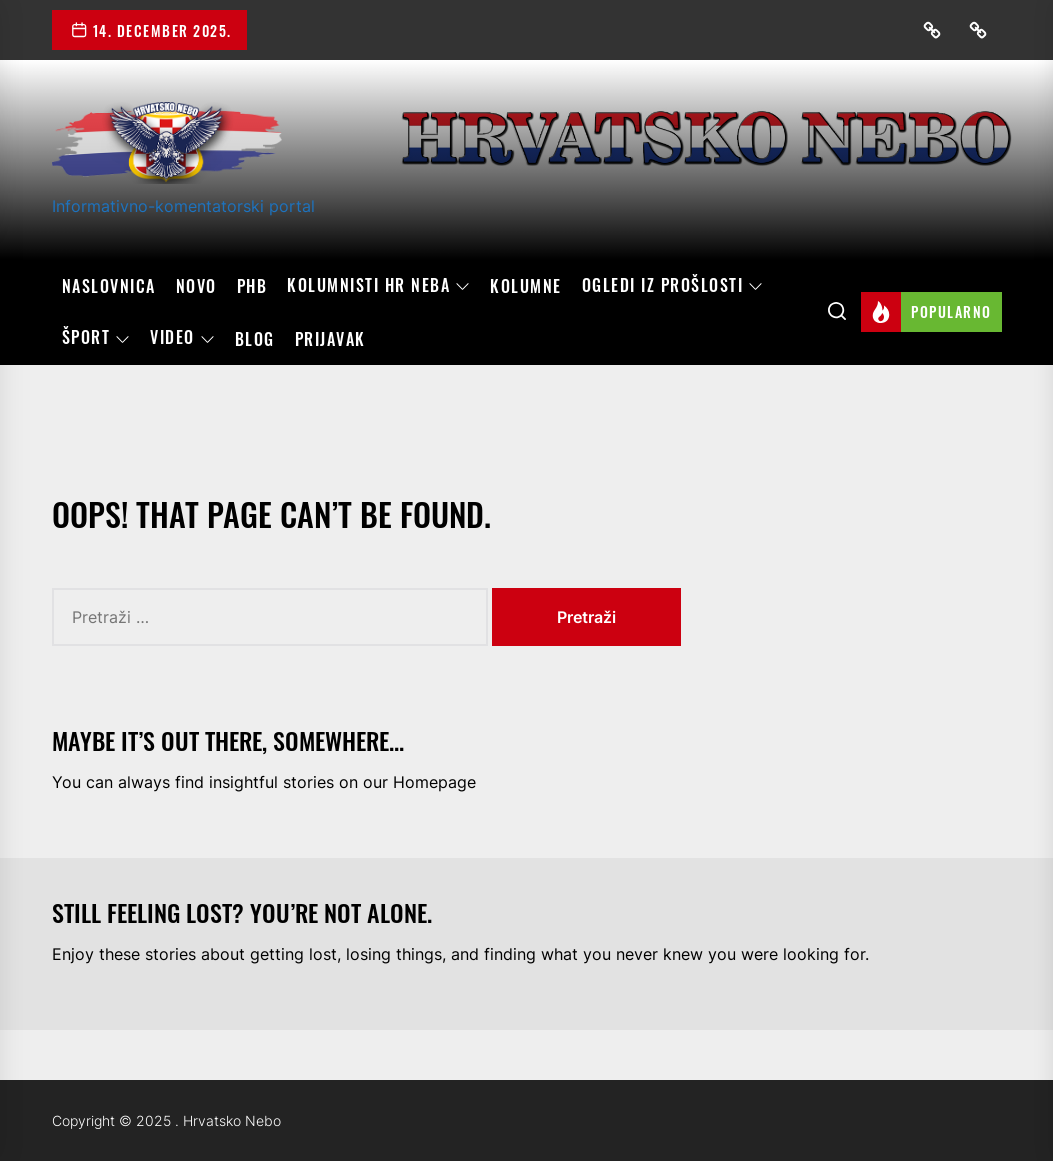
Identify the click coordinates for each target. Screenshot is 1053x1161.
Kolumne (526, 286)
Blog (255, 339)
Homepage (434, 782)
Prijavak (330, 339)
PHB (252, 286)
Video (182, 338)
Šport (96, 338)
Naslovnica (109, 286)
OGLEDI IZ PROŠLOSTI (673, 286)
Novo (196, 286)
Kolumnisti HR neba (378, 286)
